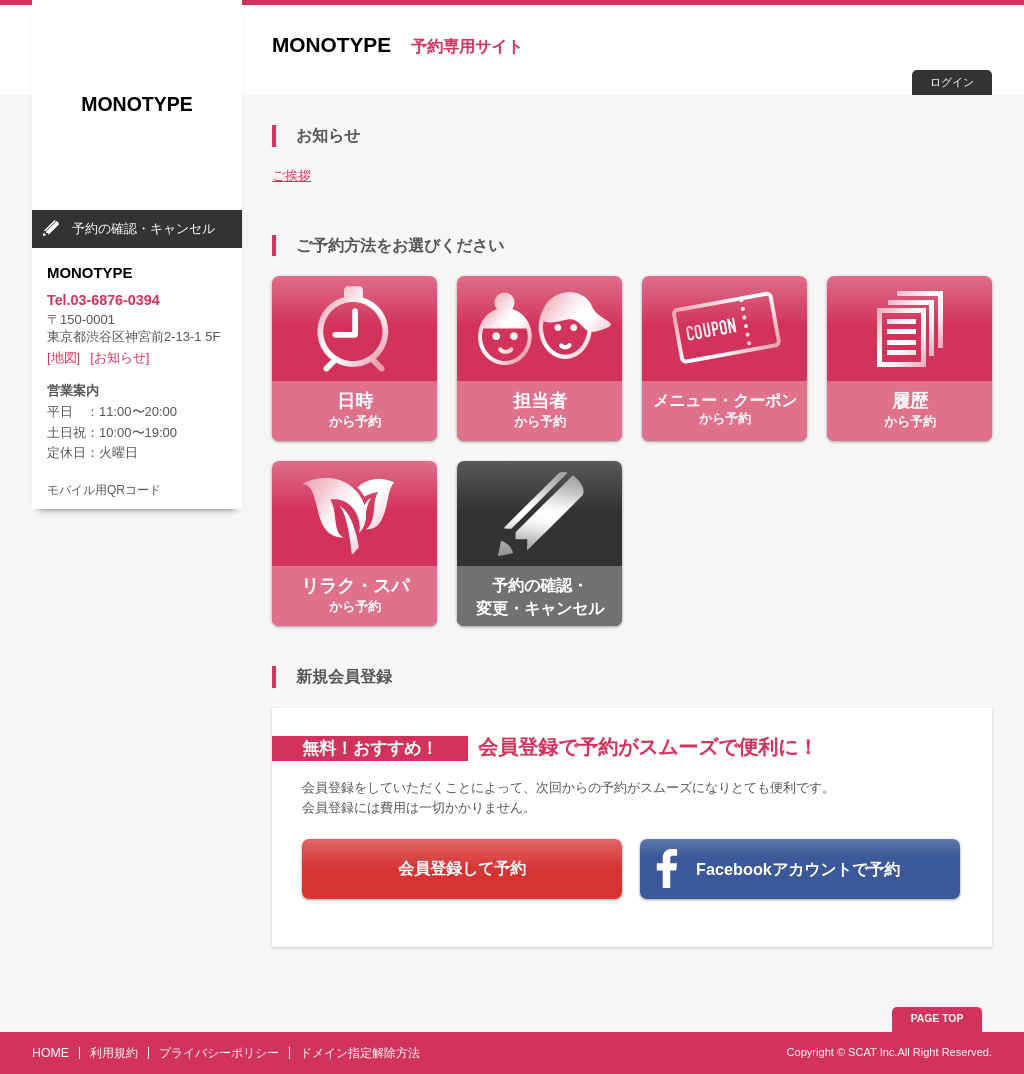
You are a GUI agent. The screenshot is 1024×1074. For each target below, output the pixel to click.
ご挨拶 (291, 175)
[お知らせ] (119, 357)
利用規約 (114, 1053)
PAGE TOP (937, 1018)
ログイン (952, 82)
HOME (50, 1053)
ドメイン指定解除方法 (360, 1053)
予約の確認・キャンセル (143, 228)
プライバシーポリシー (219, 1053)
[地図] (63, 357)
